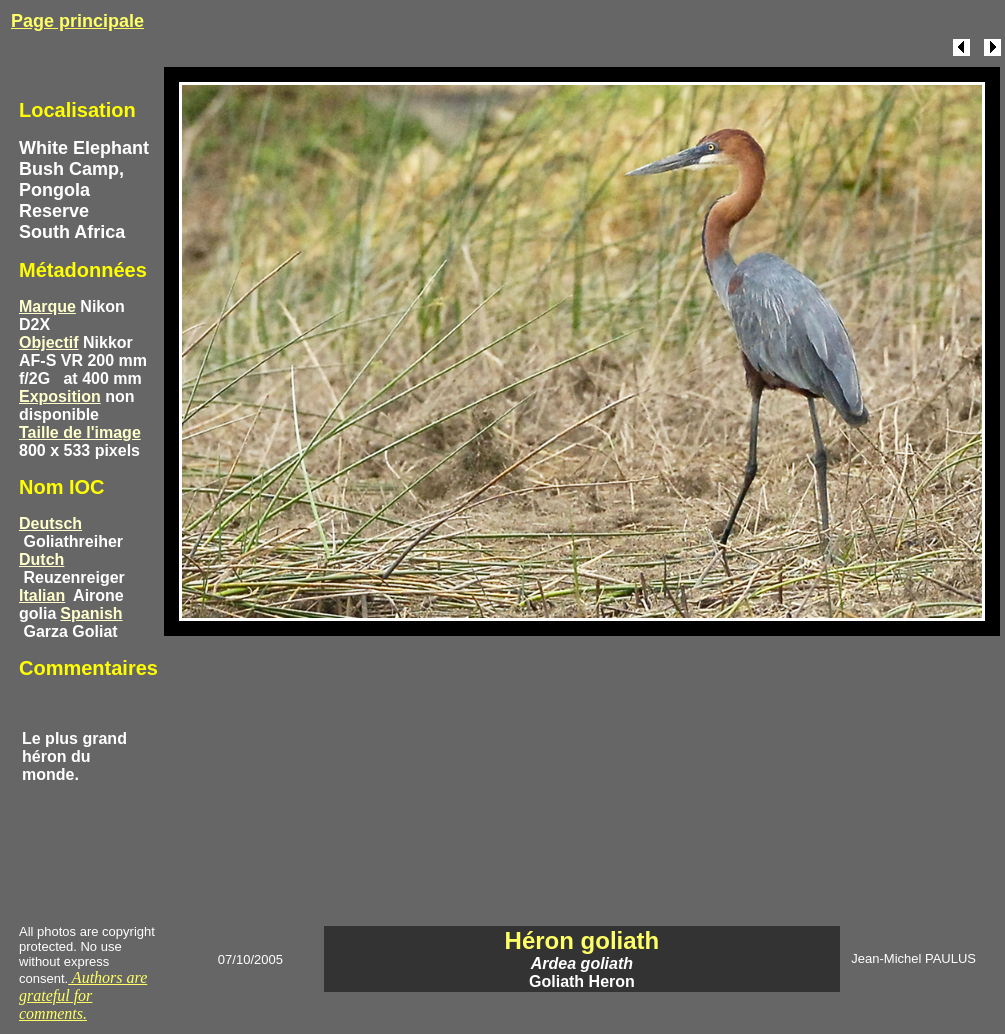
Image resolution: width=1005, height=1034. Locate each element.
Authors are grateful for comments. (83, 995)
